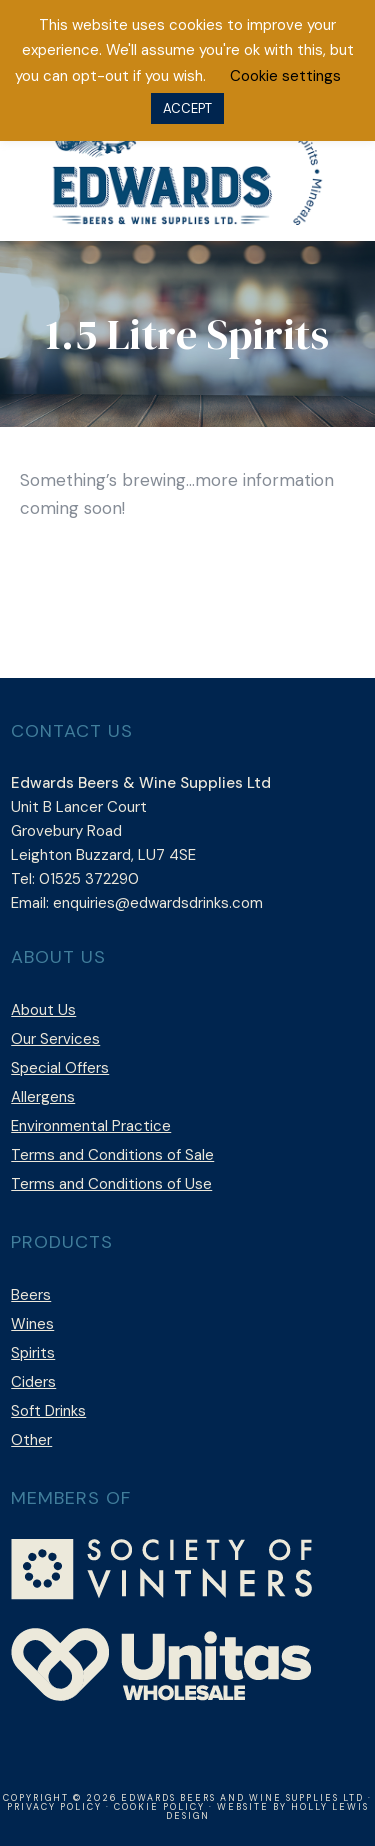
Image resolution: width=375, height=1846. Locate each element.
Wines (32, 1324)
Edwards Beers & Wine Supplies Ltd (188, 166)
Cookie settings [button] (285, 76)
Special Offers (60, 1068)
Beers (31, 1295)
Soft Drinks (48, 1411)
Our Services (55, 1039)
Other (31, 1440)
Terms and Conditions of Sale (112, 1155)
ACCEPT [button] (187, 108)
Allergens (43, 1097)
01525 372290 (89, 879)
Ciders (33, 1382)
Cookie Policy (159, 1807)
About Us (43, 1010)
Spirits (33, 1353)
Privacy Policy (54, 1807)
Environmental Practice (91, 1126)
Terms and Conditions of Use (111, 1184)
